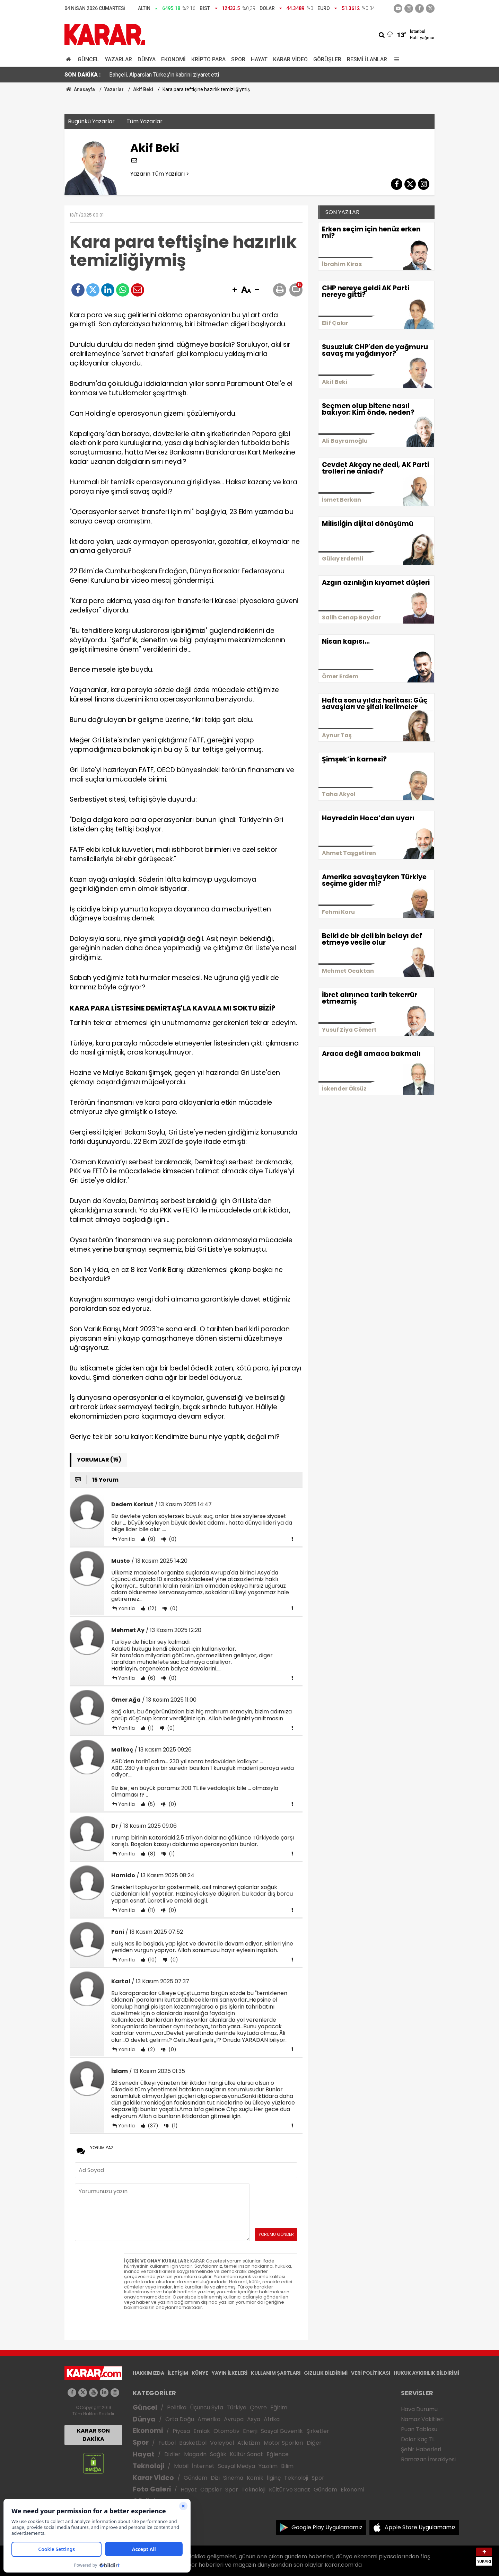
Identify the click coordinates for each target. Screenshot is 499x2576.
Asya (253, 2419)
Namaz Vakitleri (422, 2419)
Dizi (215, 2478)
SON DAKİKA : (82, 74)
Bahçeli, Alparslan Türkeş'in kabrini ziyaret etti (164, 74)
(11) (150, 1910)
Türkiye (236, 2407)
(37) (152, 2125)
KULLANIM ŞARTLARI (275, 2373)
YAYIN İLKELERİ (229, 2373)
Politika (176, 2407)
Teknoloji (148, 2466)
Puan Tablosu (419, 2429)
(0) (172, 1539)
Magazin (195, 2454)
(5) (150, 1804)
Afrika (272, 2419)
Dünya (147, 59)
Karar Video (290, 59)
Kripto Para (208, 59)
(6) (151, 1678)
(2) (150, 2049)
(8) (151, 1853)
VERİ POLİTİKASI (370, 2373)
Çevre (258, 2407)
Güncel (88, 59)
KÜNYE (200, 2373)
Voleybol (222, 2443)
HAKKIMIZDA (148, 2373)
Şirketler (317, 2431)
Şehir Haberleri (421, 2449)
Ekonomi (173, 59)
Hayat (259, 59)
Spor (238, 59)
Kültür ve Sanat (289, 2490)
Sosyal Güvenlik (282, 2431)
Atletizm (248, 2443)
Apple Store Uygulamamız (420, 2527)
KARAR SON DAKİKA (93, 2435)
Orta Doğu (179, 2419)
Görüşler (327, 59)
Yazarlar (118, 59)
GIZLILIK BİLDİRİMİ (326, 2373)
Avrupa (234, 2419)
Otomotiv (226, 2431)
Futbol (167, 2443)
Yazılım (268, 2466)
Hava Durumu (419, 2409)
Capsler (211, 2490)
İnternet (203, 2466)
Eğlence (277, 2454)
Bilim (287, 2466)
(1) (150, 1727)
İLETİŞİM (178, 2373)
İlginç (274, 2478)
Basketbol (193, 2443)
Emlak (201, 2431)
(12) (151, 1608)
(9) (151, 1539)
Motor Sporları (283, 2443)
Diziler (172, 2454)
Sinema (233, 2478)
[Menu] (395, 59)
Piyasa (181, 2431)
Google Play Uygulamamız (326, 2527)
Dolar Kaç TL (418, 2439)
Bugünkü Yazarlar (91, 121)
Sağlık (218, 2454)
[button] (234, 290)
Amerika (209, 2419)
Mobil (181, 2466)
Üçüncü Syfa (206, 2407)
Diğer (314, 2443)
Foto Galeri (152, 2489)
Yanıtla (126, 1539)
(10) (151, 1959)
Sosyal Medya (236, 2466)
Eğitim (278, 2407)
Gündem (195, 2478)
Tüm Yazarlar (144, 121)
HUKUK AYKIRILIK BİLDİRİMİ (426, 2373)
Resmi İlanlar (367, 59)
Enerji (250, 2431)
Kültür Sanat (246, 2454)
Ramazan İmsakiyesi (428, 2459)
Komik (255, 2478)
